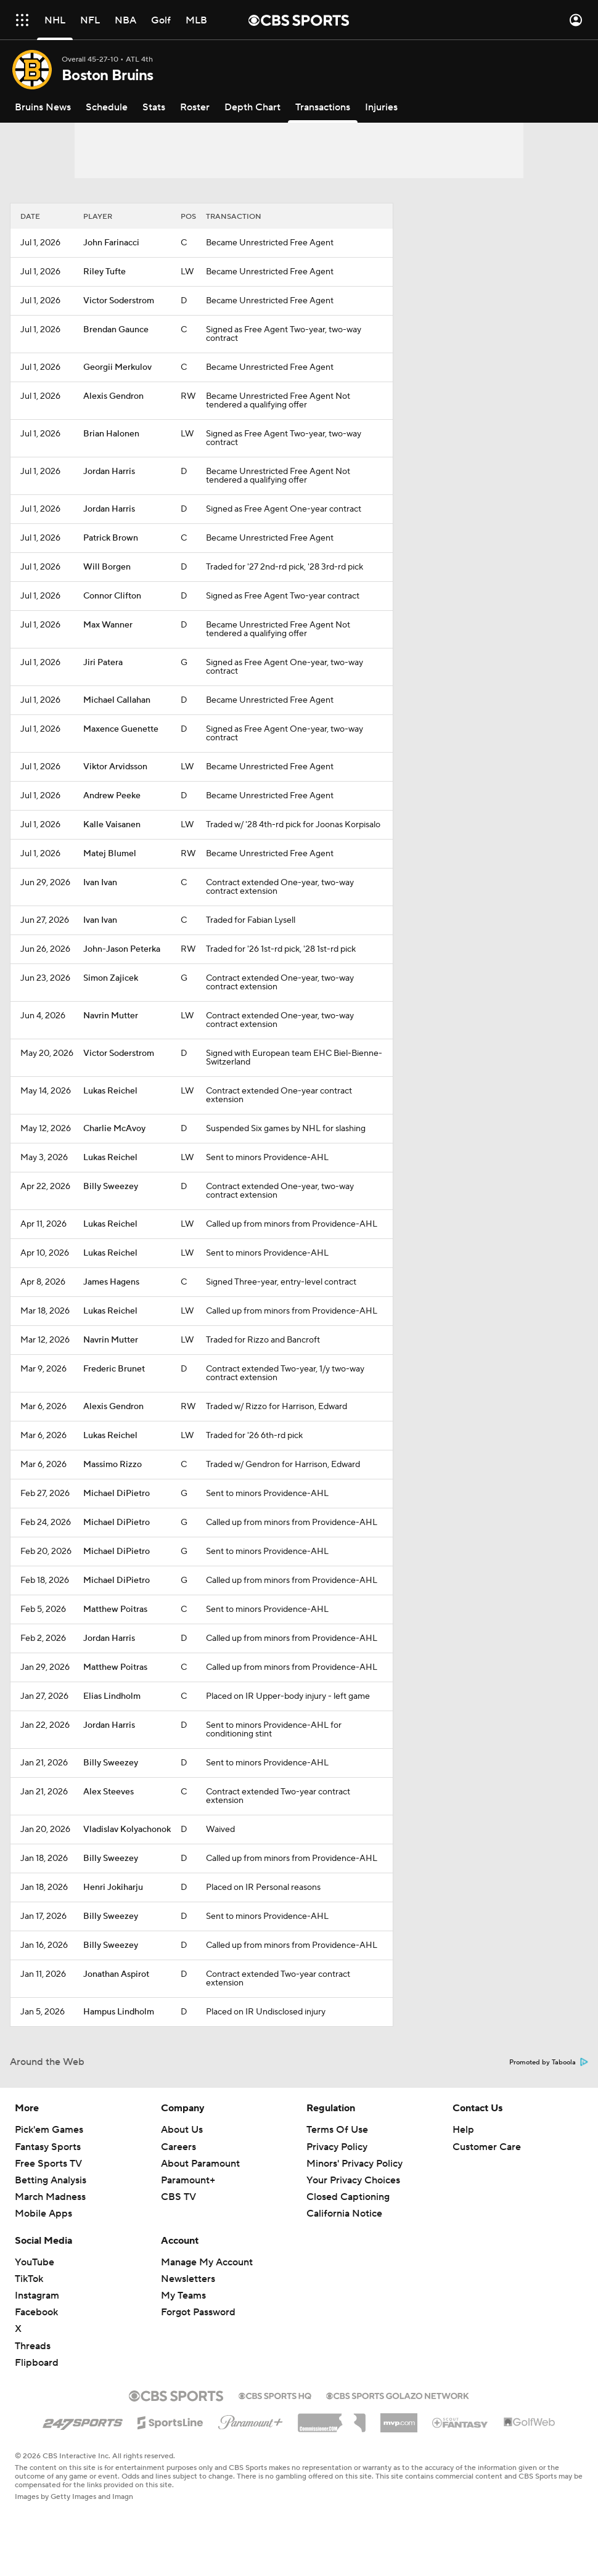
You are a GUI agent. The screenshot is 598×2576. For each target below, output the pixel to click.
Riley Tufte (104, 271)
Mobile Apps (43, 2213)
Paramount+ (188, 2180)
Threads (33, 2346)
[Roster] (195, 107)
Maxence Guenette (120, 729)
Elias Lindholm (112, 1696)
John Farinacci (111, 242)
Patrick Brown (110, 538)
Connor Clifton (112, 596)
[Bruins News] (42, 107)
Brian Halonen (111, 434)
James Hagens (111, 1282)
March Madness (50, 2197)
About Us (182, 2130)
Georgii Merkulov (117, 367)
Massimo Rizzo (112, 1464)
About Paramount (200, 2163)
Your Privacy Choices (353, 2180)
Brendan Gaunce (116, 329)
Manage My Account (207, 2262)
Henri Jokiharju (113, 1887)
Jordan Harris (109, 471)
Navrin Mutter (110, 1015)
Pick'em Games (49, 2130)
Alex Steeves (108, 1791)
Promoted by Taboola (548, 2062)
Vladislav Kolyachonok (127, 1829)
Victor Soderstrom (118, 300)
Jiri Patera (103, 662)
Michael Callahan (116, 700)
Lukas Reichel (110, 1091)
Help (463, 2130)
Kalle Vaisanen (112, 824)
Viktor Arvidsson (115, 766)
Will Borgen (107, 567)
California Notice (344, 2213)
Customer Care (487, 2147)
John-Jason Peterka (121, 949)
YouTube (34, 2262)
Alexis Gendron (113, 396)
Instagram (37, 2295)
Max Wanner (108, 625)
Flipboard (37, 2363)
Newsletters (188, 2279)
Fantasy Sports (48, 2147)
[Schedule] (106, 107)
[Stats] (154, 107)
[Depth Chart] (252, 107)
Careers (178, 2147)
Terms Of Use (337, 2130)
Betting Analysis (50, 2180)
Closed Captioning (348, 2197)
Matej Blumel (109, 853)
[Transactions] (323, 107)
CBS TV (178, 2197)
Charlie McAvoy (114, 1128)
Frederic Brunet (114, 1369)
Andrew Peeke (112, 795)
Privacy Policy (336, 2147)
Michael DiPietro (116, 1493)
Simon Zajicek (110, 978)
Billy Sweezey (110, 1186)
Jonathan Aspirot (116, 1974)
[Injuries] (381, 107)
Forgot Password (198, 2312)
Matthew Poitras (115, 1609)
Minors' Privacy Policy (354, 2163)
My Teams (183, 2295)
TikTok (29, 2279)
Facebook (36, 2312)
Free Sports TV (48, 2163)
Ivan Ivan (100, 882)
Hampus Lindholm (118, 2012)
